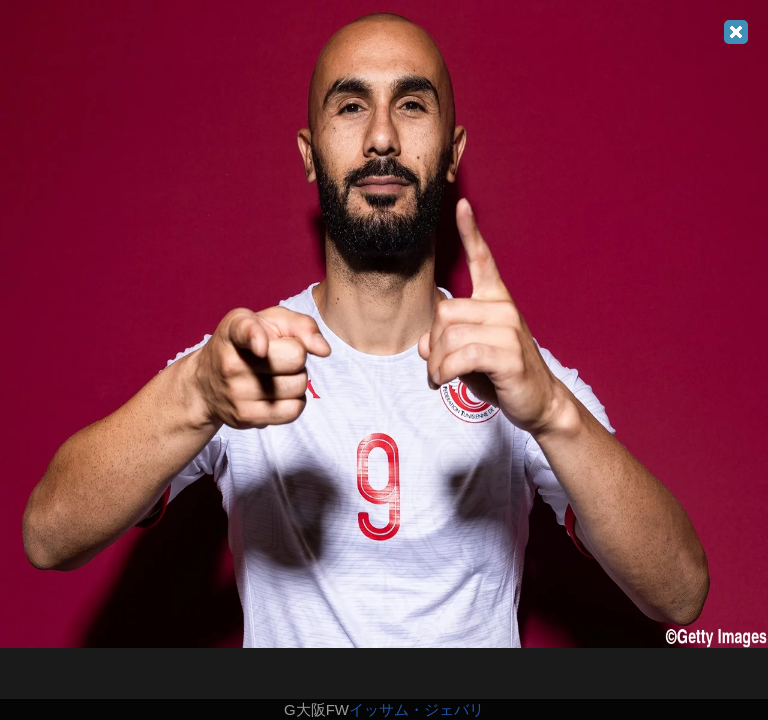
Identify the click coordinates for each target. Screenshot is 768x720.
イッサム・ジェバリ (416, 709)
